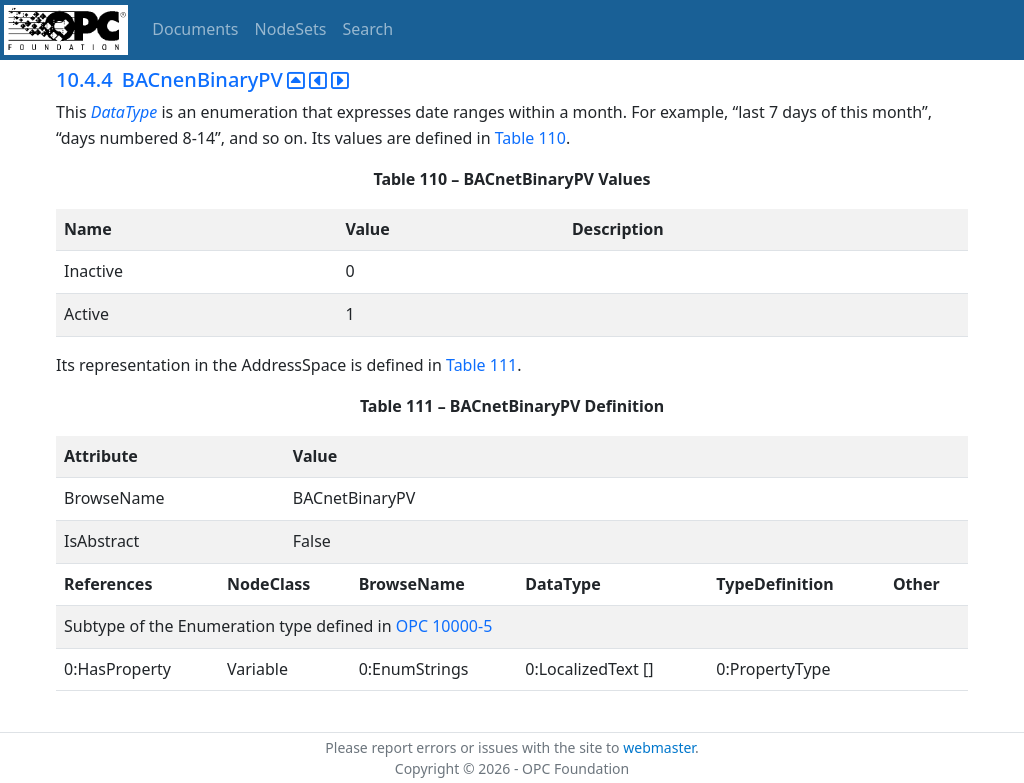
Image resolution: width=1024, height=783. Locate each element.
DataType (124, 112)
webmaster (659, 747)
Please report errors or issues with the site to (474, 747)
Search (368, 29)
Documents (195, 29)
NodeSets (291, 29)
